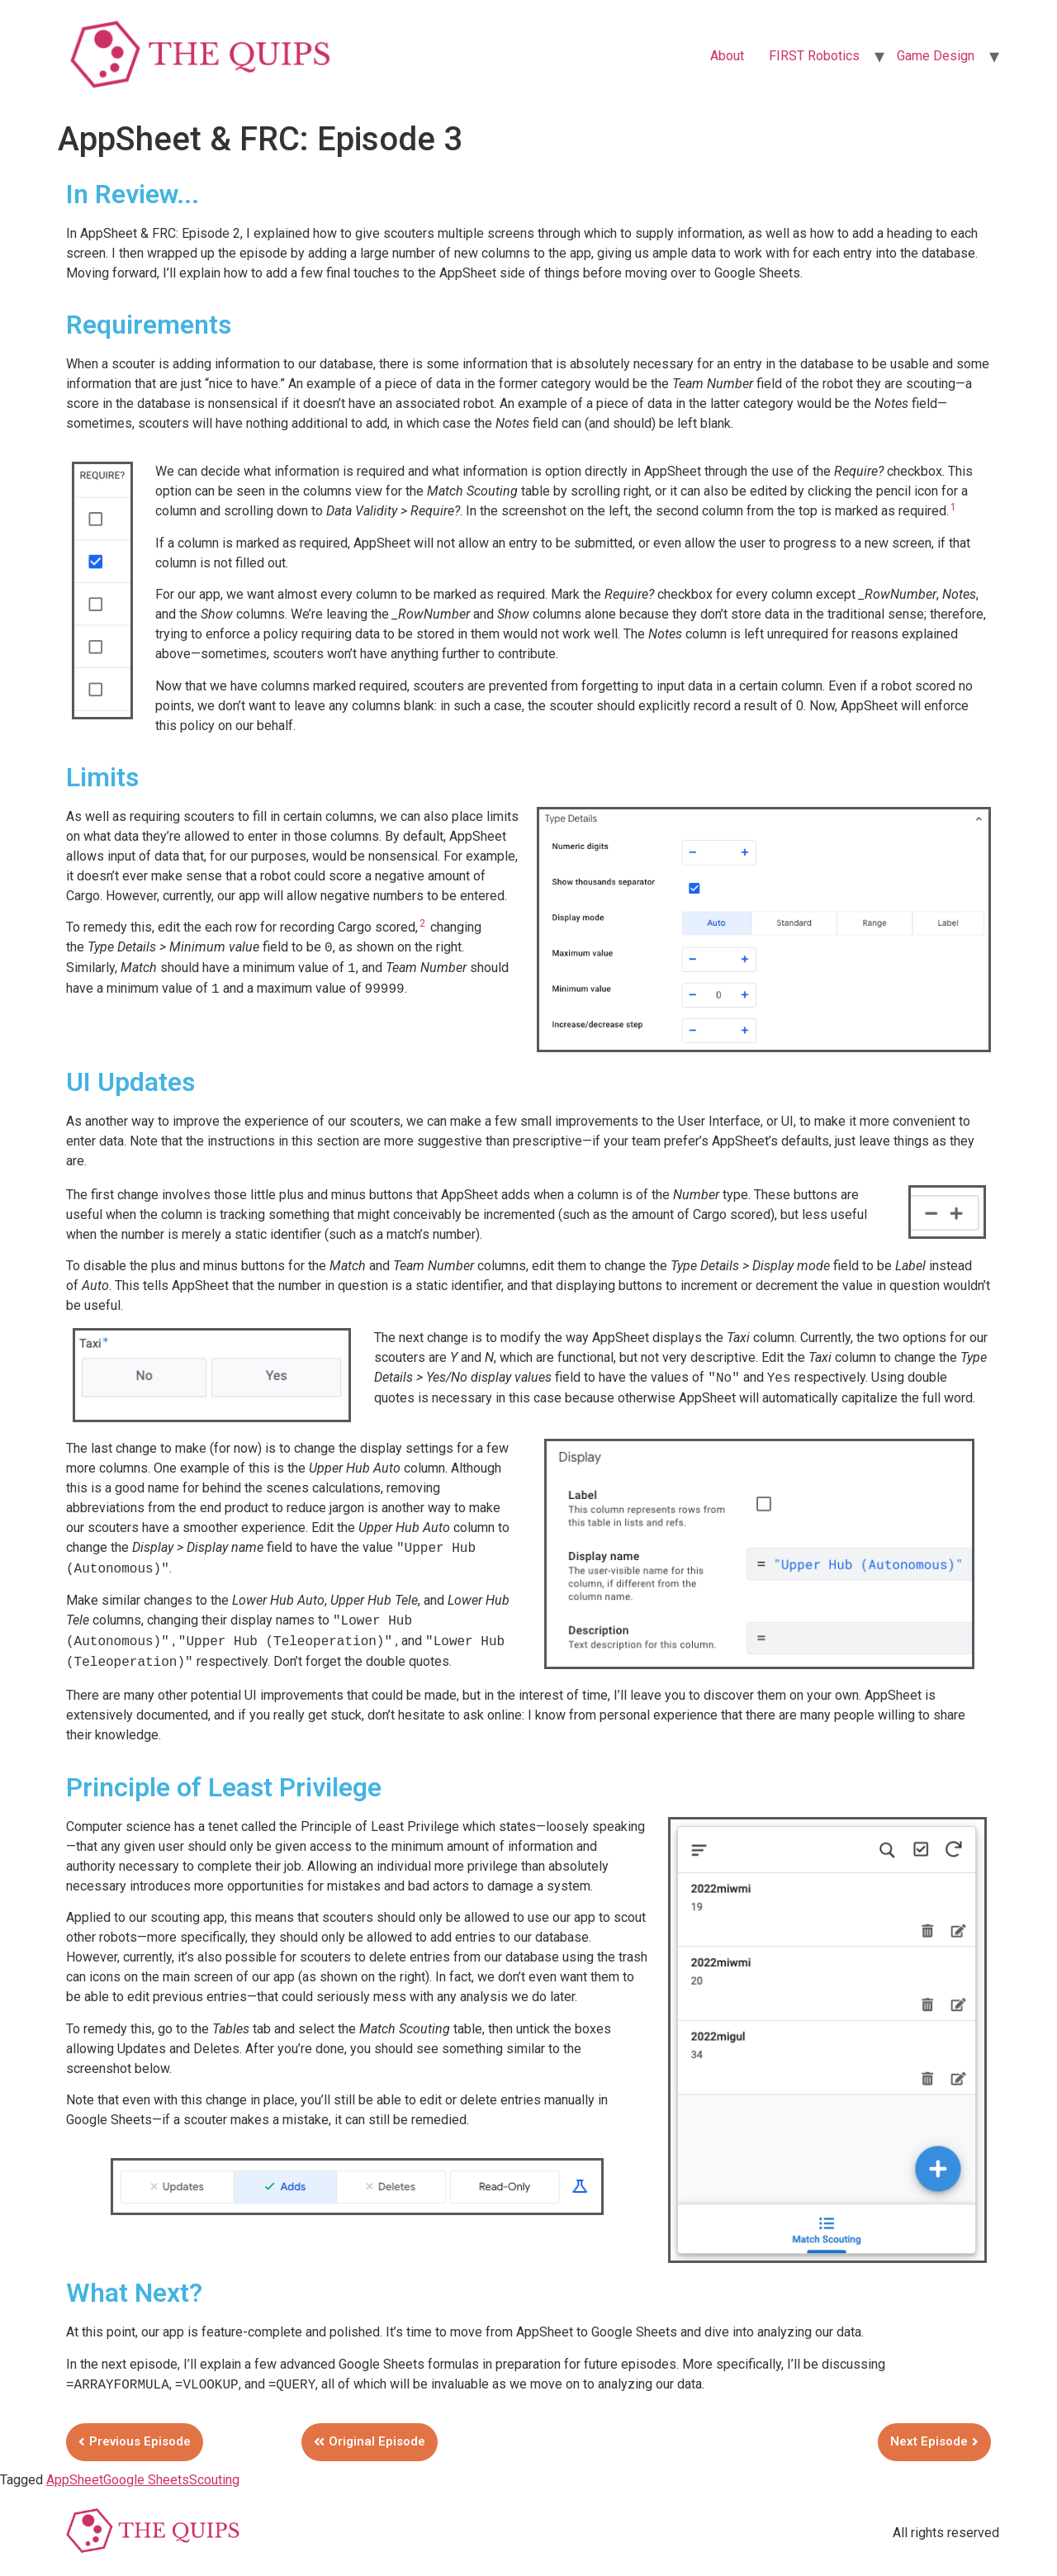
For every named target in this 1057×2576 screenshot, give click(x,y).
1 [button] (953, 507)
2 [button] (422, 923)
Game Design (935, 56)
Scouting (214, 2480)
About (727, 56)
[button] (134, 2442)
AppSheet (74, 2480)
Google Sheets (146, 2480)
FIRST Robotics (814, 56)
